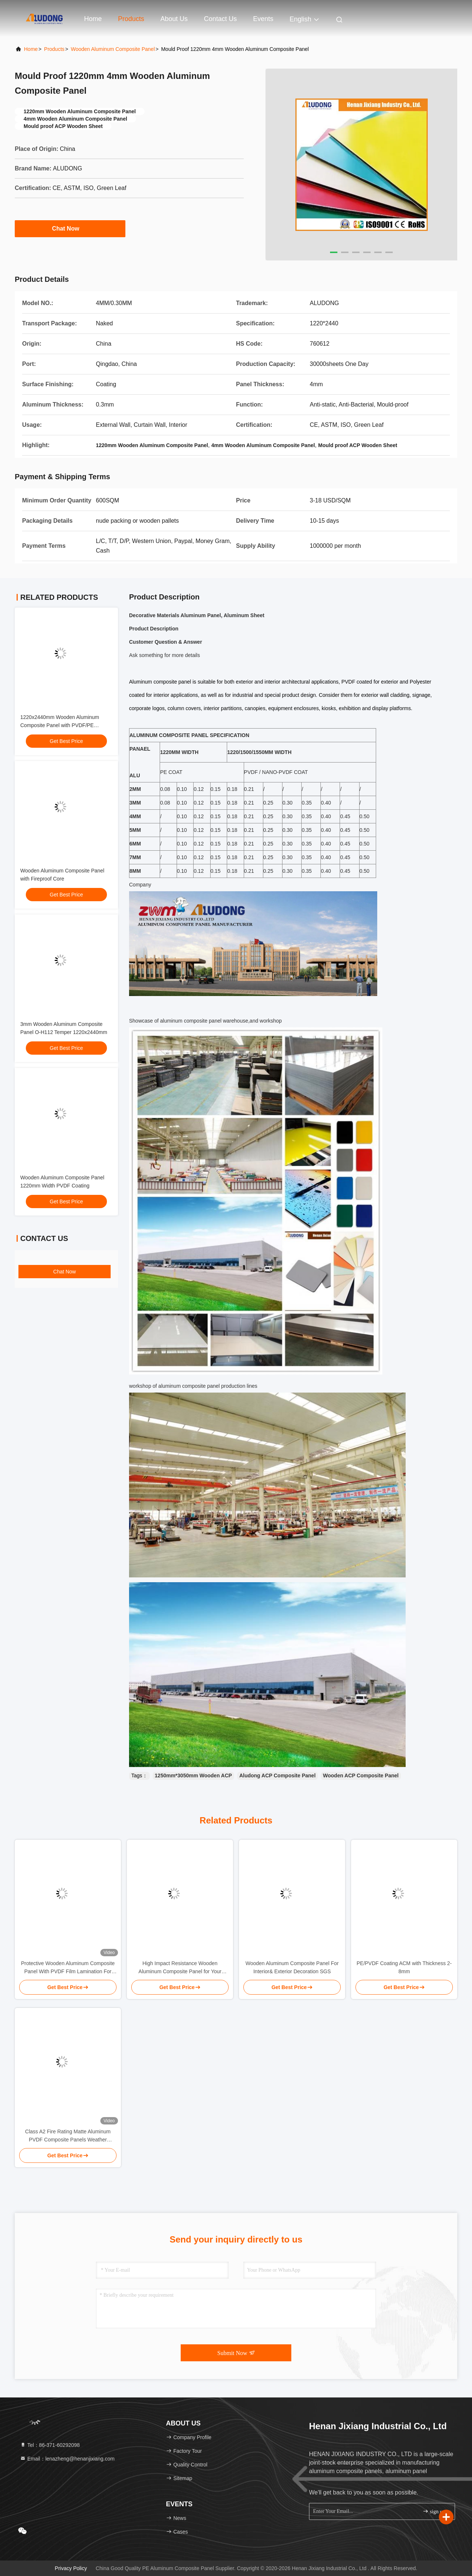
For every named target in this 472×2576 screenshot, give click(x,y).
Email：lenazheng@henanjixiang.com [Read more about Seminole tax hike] (67, 2459)
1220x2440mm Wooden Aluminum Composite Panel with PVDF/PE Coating (59, 725)
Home (93, 19)
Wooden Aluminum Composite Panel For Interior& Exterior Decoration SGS (292, 1967)
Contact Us (220, 19)
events (263, 19)
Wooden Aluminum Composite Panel (113, 49)
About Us (174, 19)
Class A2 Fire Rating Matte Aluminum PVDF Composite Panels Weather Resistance (68, 2136)
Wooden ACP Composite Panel (361, 1775)
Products (131, 19)
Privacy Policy (71, 2568)
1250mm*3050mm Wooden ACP (193, 1775)
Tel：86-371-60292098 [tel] (50, 2445)
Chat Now (70, 228)
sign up (434, 2511)
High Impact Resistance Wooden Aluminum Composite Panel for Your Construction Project (180, 1967)
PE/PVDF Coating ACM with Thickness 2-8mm (404, 1967)
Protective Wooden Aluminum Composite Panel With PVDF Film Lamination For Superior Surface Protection (68, 1967)
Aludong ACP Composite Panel (277, 1775)
